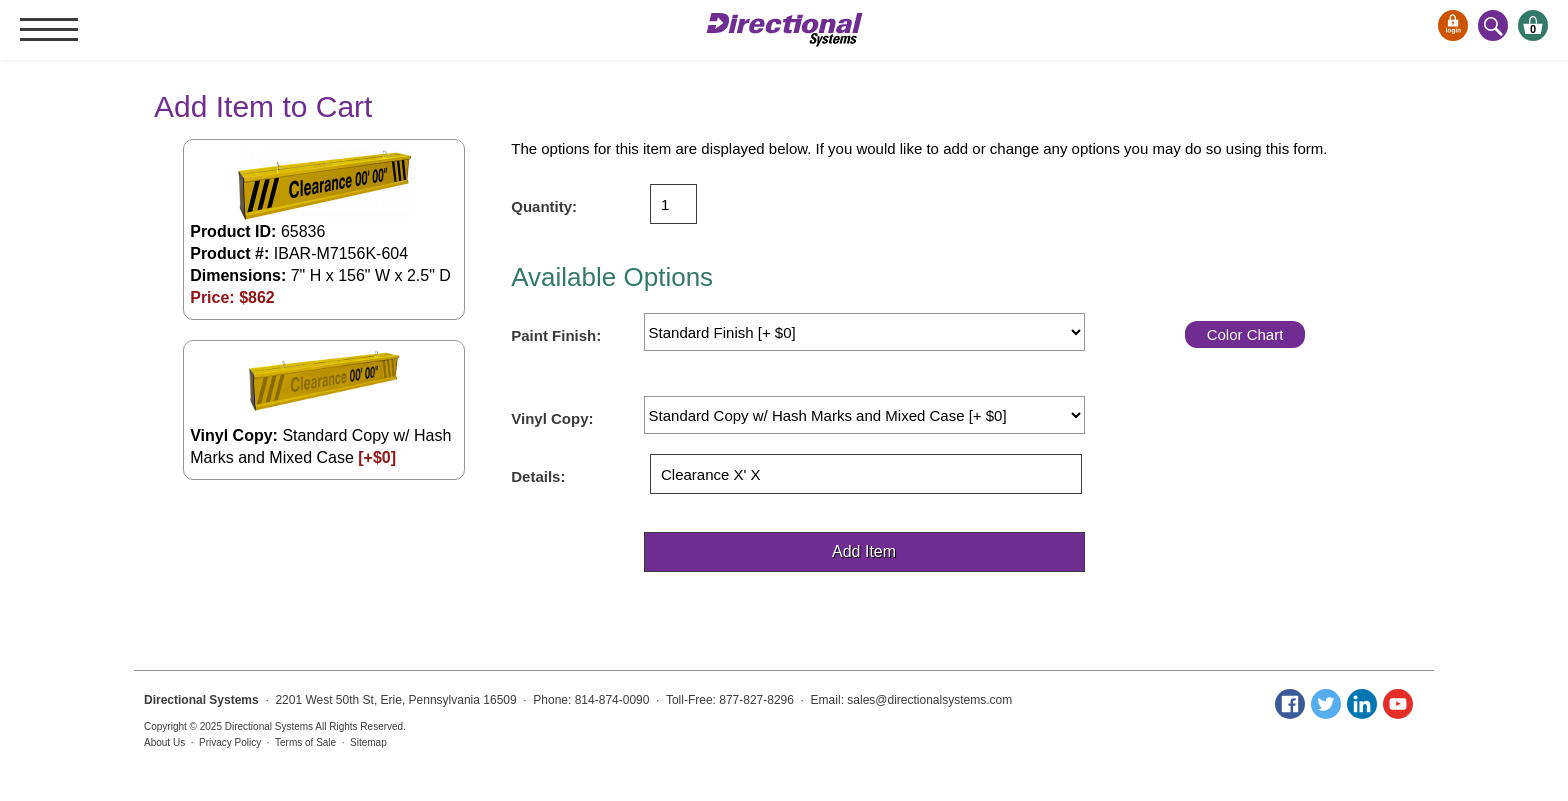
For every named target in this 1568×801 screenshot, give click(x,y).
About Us (164, 742)
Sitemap (368, 742)
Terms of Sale (305, 742)
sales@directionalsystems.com (929, 700)
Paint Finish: (556, 335)
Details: (538, 476)
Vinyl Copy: (552, 418)
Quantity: (544, 206)
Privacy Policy (230, 742)
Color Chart (1245, 334)
